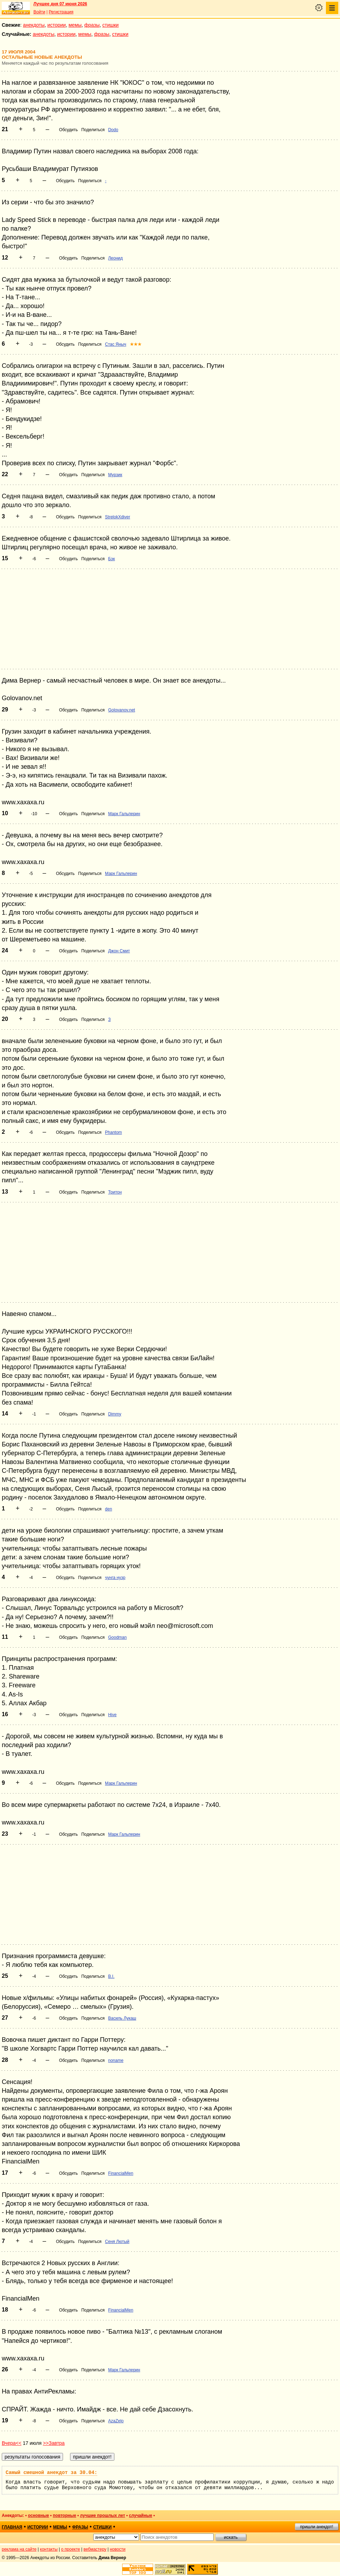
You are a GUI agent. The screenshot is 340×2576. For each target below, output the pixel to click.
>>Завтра (54, 2443)
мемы (75, 25)
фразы (92, 25)
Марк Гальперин (124, 813)
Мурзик (115, 474)
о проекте (70, 2549)
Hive (112, 1714)
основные (38, 2515)
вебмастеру (94, 2549)
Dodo (113, 129)
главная (12, 2527)
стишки (110, 25)
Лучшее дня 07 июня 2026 (60, 3)
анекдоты (34, 25)
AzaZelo (116, 2420)
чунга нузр (115, 1577)
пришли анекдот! (316, 2526)
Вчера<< (11, 2443)
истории (57, 25)
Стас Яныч (115, 344)
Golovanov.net (121, 710)
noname (115, 2060)
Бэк (111, 558)
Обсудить (68, 129)
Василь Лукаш (122, 2018)
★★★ (135, 344)
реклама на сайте (19, 2549)
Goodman (117, 1637)
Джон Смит (119, 950)
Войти (39, 11)
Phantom (113, 1132)
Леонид (115, 258)
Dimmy (114, 1414)
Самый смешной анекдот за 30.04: (51, 2472)
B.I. (111, 1976)
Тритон (115, 1192)
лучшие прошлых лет (102, 2515)
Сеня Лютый (117, 2241)
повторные (64, 2515)
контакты (49, 2549)
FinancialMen (120, 2173)
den (108, 1509)
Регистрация (61, 11)
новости (117, 2549)
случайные (140, 2515)
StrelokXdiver (117, 516)
